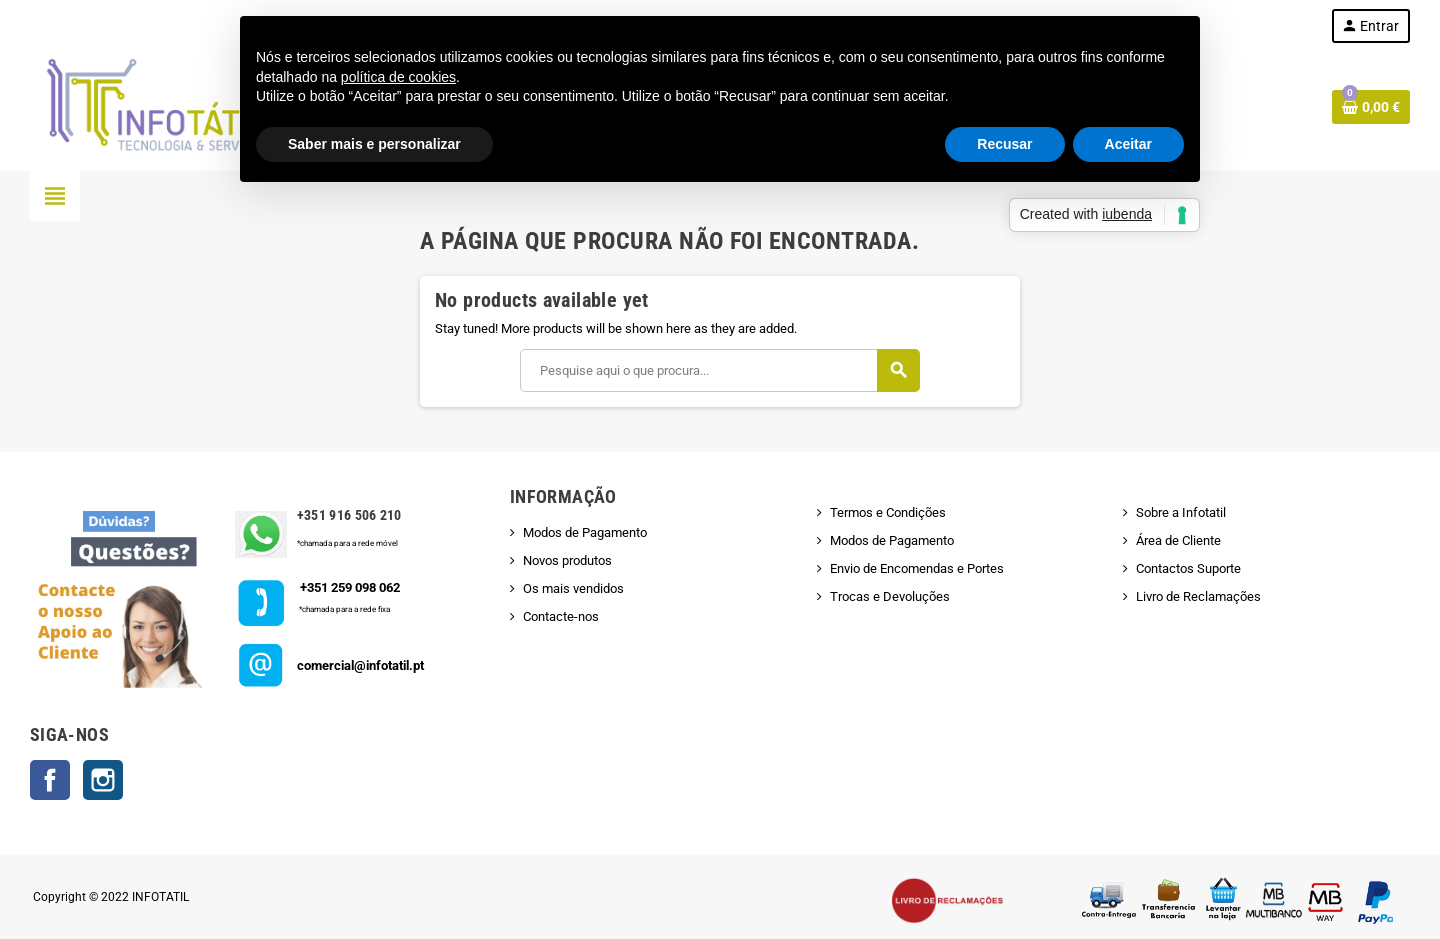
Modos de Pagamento (585, 532)
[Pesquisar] (719, 370)
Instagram (103, 780)
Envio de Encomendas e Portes (917, 568)
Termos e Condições (888, 512)
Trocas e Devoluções (890, 596)
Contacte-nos (561, 616)
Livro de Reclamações (1198, 596)
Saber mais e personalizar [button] (374, 144)
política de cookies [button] (398, 77)
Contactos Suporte (1188, 568)
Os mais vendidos (573, 588)
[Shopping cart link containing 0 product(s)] (1371, 107)
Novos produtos (567, 560)
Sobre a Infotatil (1181, 512)
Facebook (50, 780)
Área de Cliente (1178, 540)
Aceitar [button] (1128, 144)
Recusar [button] (1004, 144)
